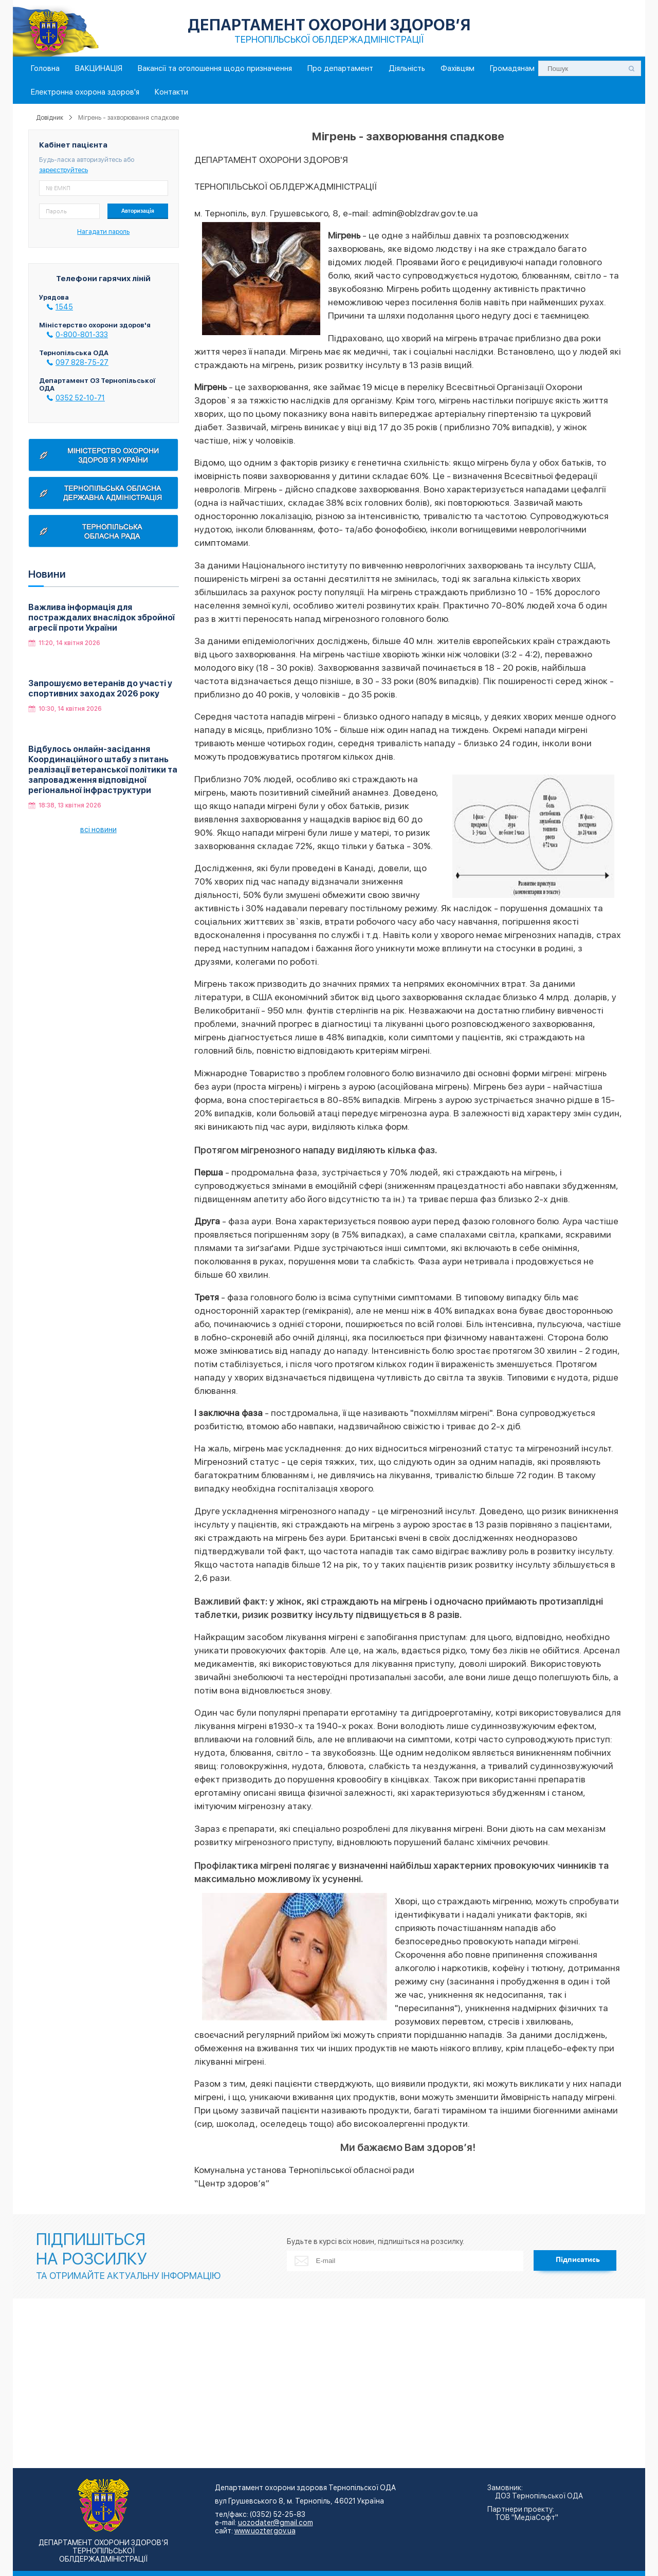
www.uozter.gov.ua (265, 2531)
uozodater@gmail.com (275, 2522)
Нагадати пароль (103, 231)
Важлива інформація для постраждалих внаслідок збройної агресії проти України (101, 617)
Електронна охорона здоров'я (85, 92)
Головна (45, 68)
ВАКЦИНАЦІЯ (98, 68)
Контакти (171, 92)
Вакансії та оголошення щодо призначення (215, 68)
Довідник (49, 117)
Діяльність (407, 68)
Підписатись (578, 2260)
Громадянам (512, 68)
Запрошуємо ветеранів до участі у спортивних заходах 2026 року (100, 688)
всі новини (98, 829)
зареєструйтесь (63, 170)
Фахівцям (457, 68)
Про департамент (340, 68)
